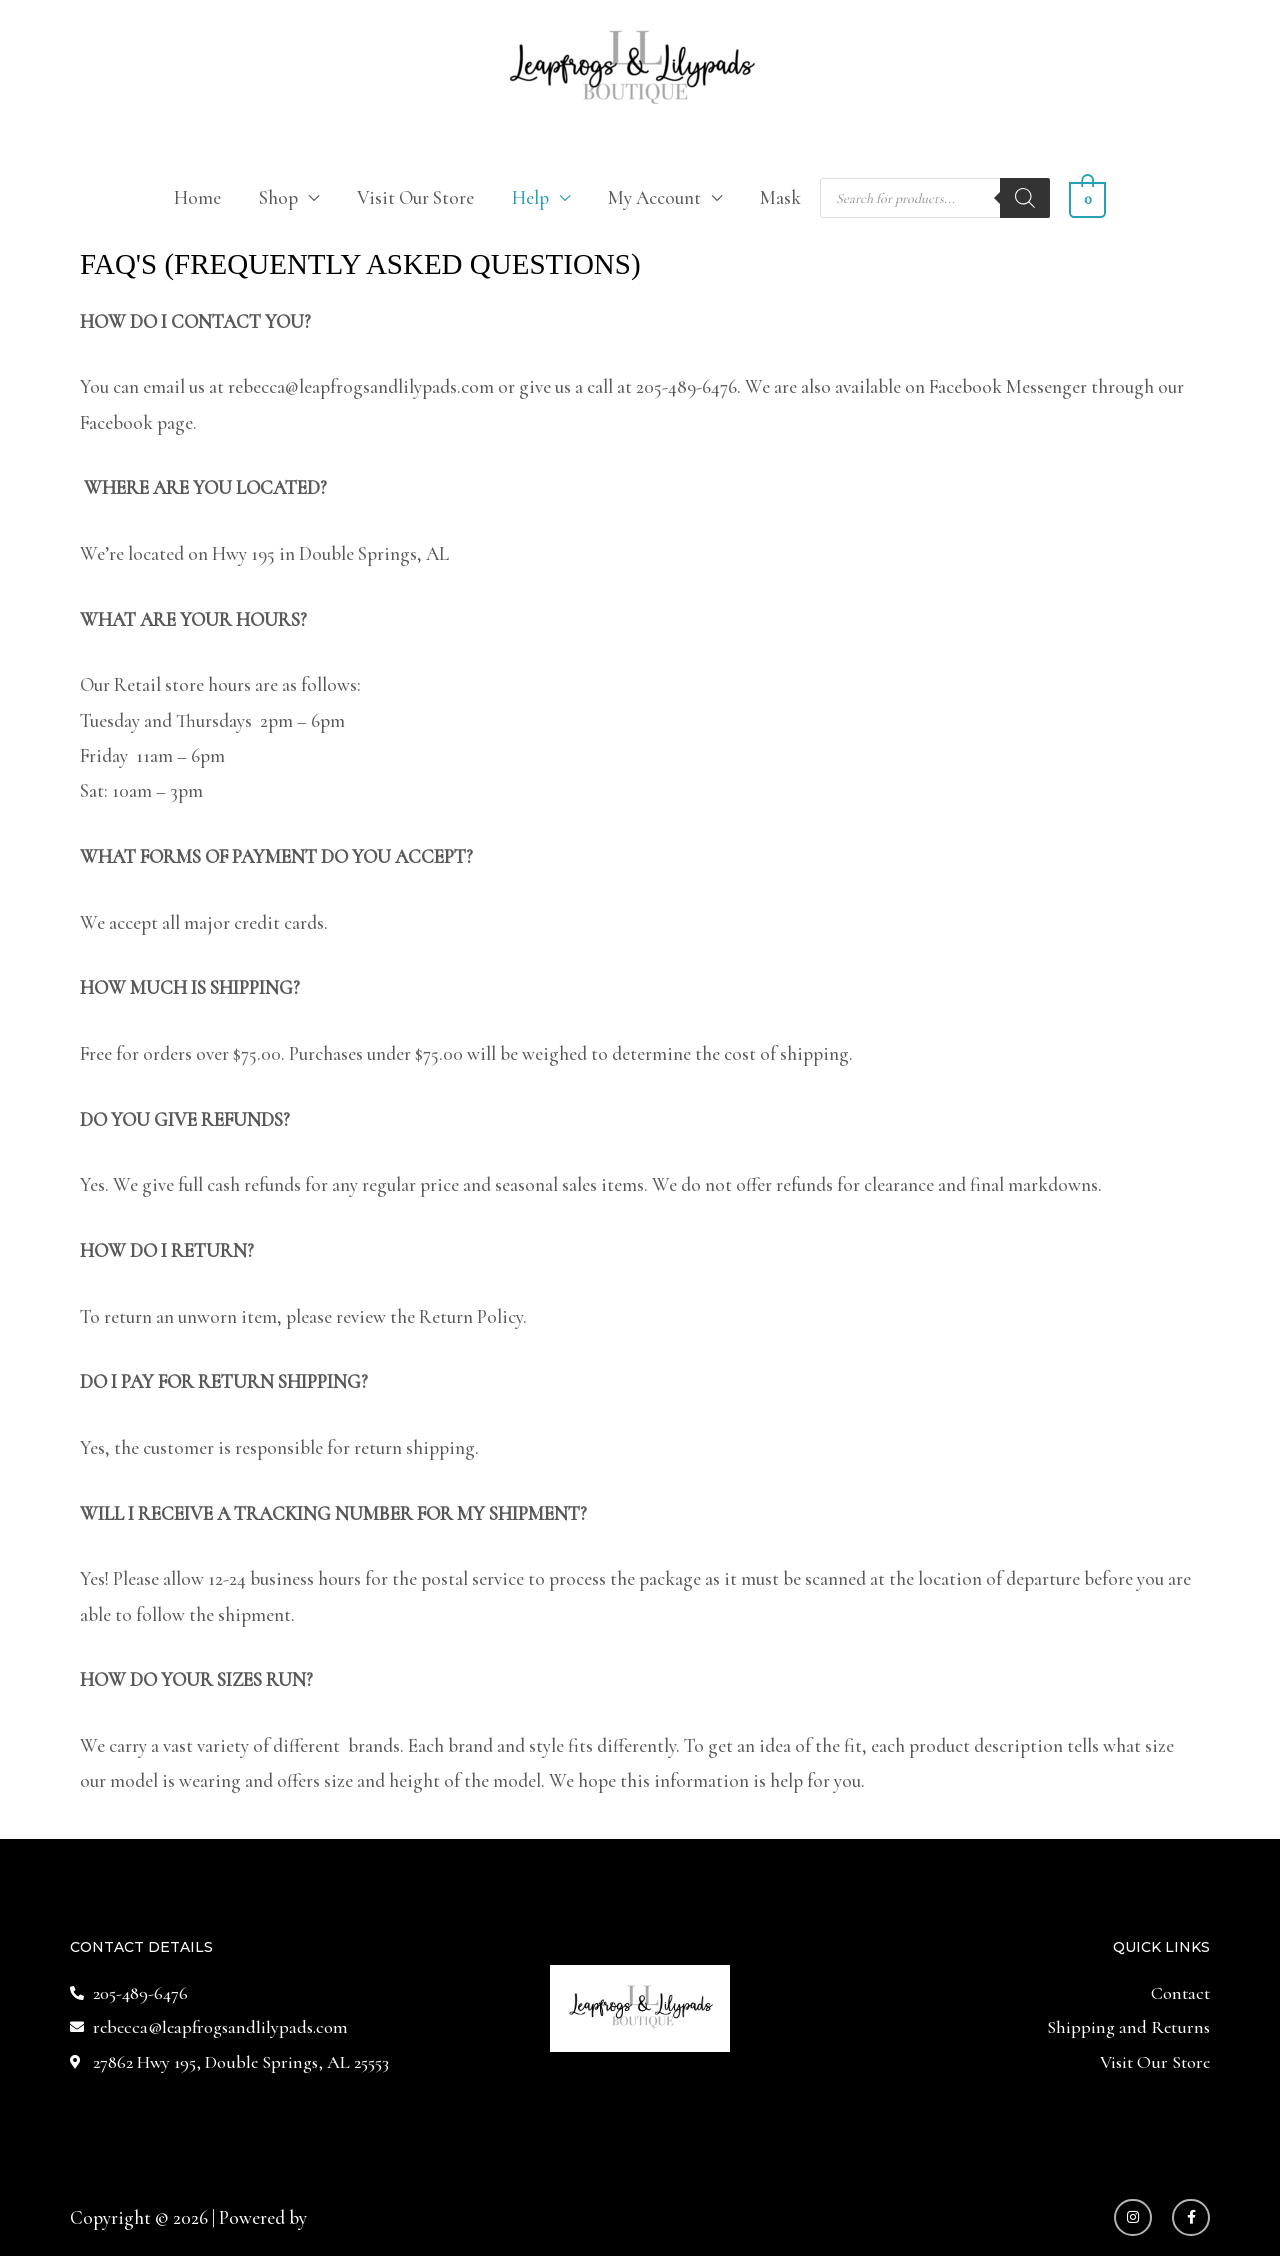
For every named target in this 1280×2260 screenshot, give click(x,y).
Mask (781, 197)
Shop (279, 197)
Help (531, 197)
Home (198, 197)
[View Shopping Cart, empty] (1087, 197)
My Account (655, 197)
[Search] (1026, 198)
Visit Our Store (416, 197)
